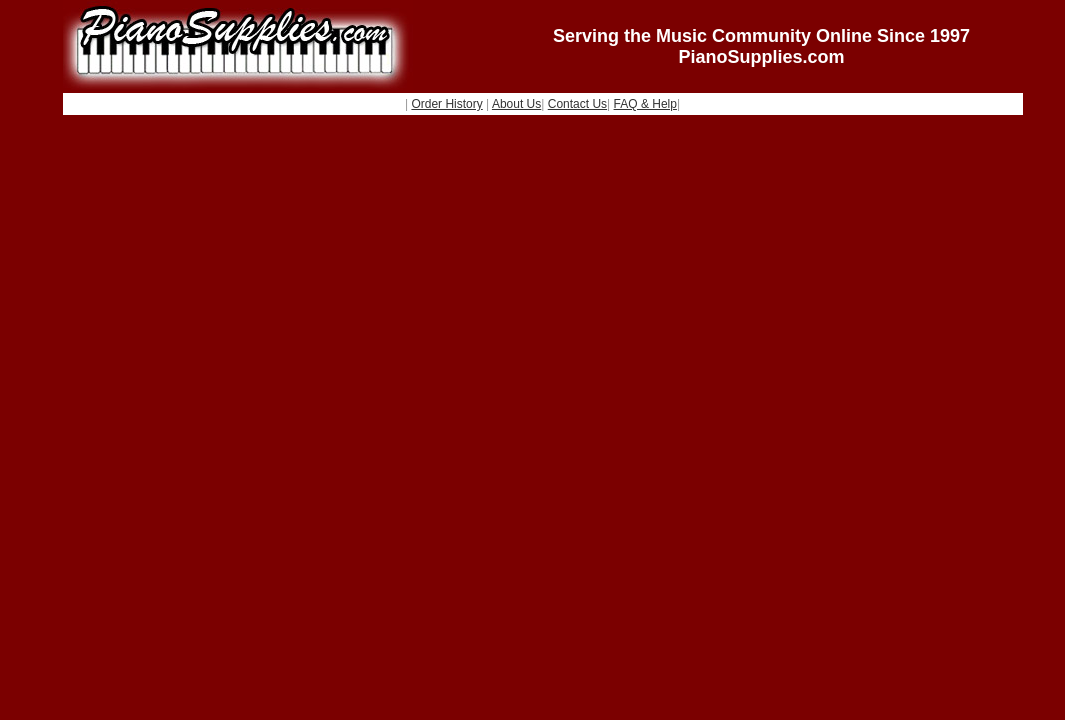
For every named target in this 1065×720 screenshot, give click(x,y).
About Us (516, 104)
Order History (446, 104)
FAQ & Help (645, 104)
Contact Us (577, 104)
